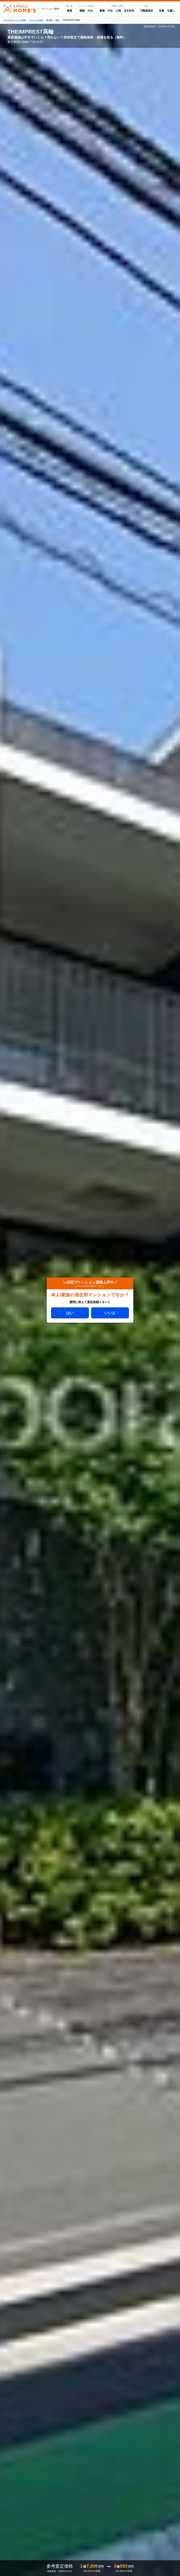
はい (70, 1313)
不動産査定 (146, 10)
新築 (83, 10)
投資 (161, 10)
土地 (118, 10)
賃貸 (69, 10)
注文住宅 (129, 10)
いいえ (110, 1313)
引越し (171, 10)
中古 (91, 10)
